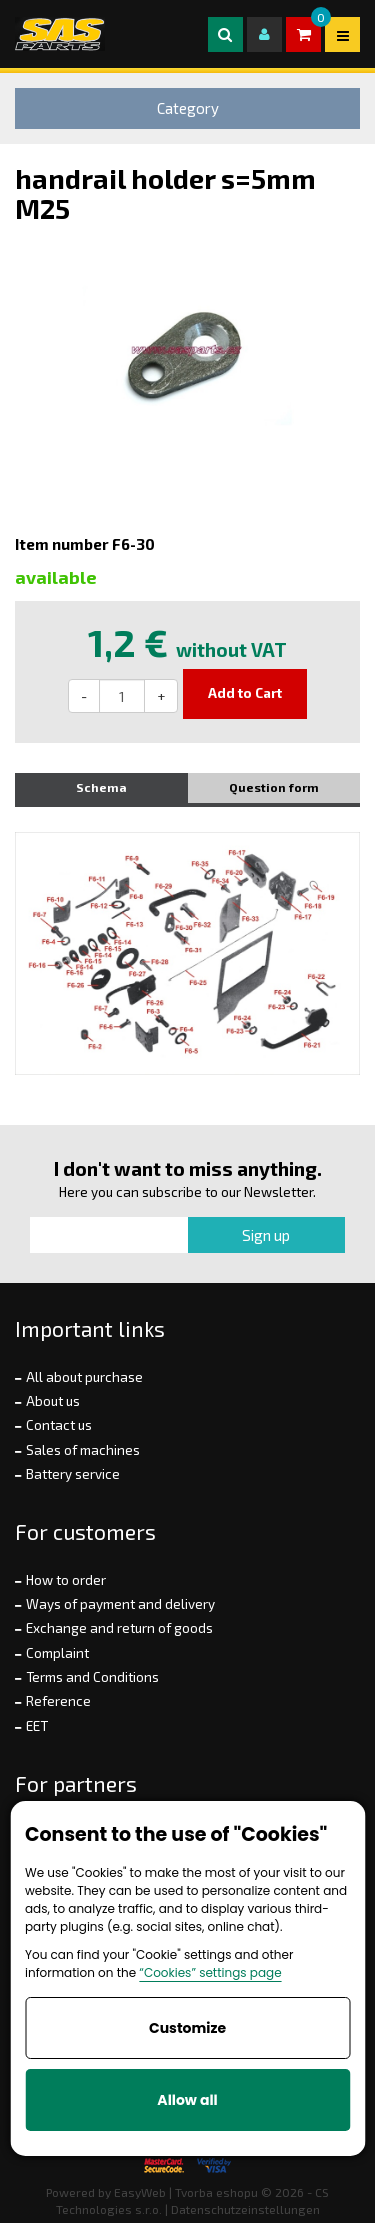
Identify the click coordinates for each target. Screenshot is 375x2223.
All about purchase (84, 1377)
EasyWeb (140, 2192)
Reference (58, 1701)
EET (37, 1726)
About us (53, 1401)
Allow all (187, 2100)
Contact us (59, 1425)
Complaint (57, 1653)
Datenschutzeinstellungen (245, 2209)
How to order (66, 1580)
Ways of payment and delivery (120, 1604)
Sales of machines (83, 1450)
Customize (187, 2028)
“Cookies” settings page (210, 1972)
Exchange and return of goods (119, 1628)
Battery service (73, 1474)
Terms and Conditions (92, 1677)
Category (188, 108)
